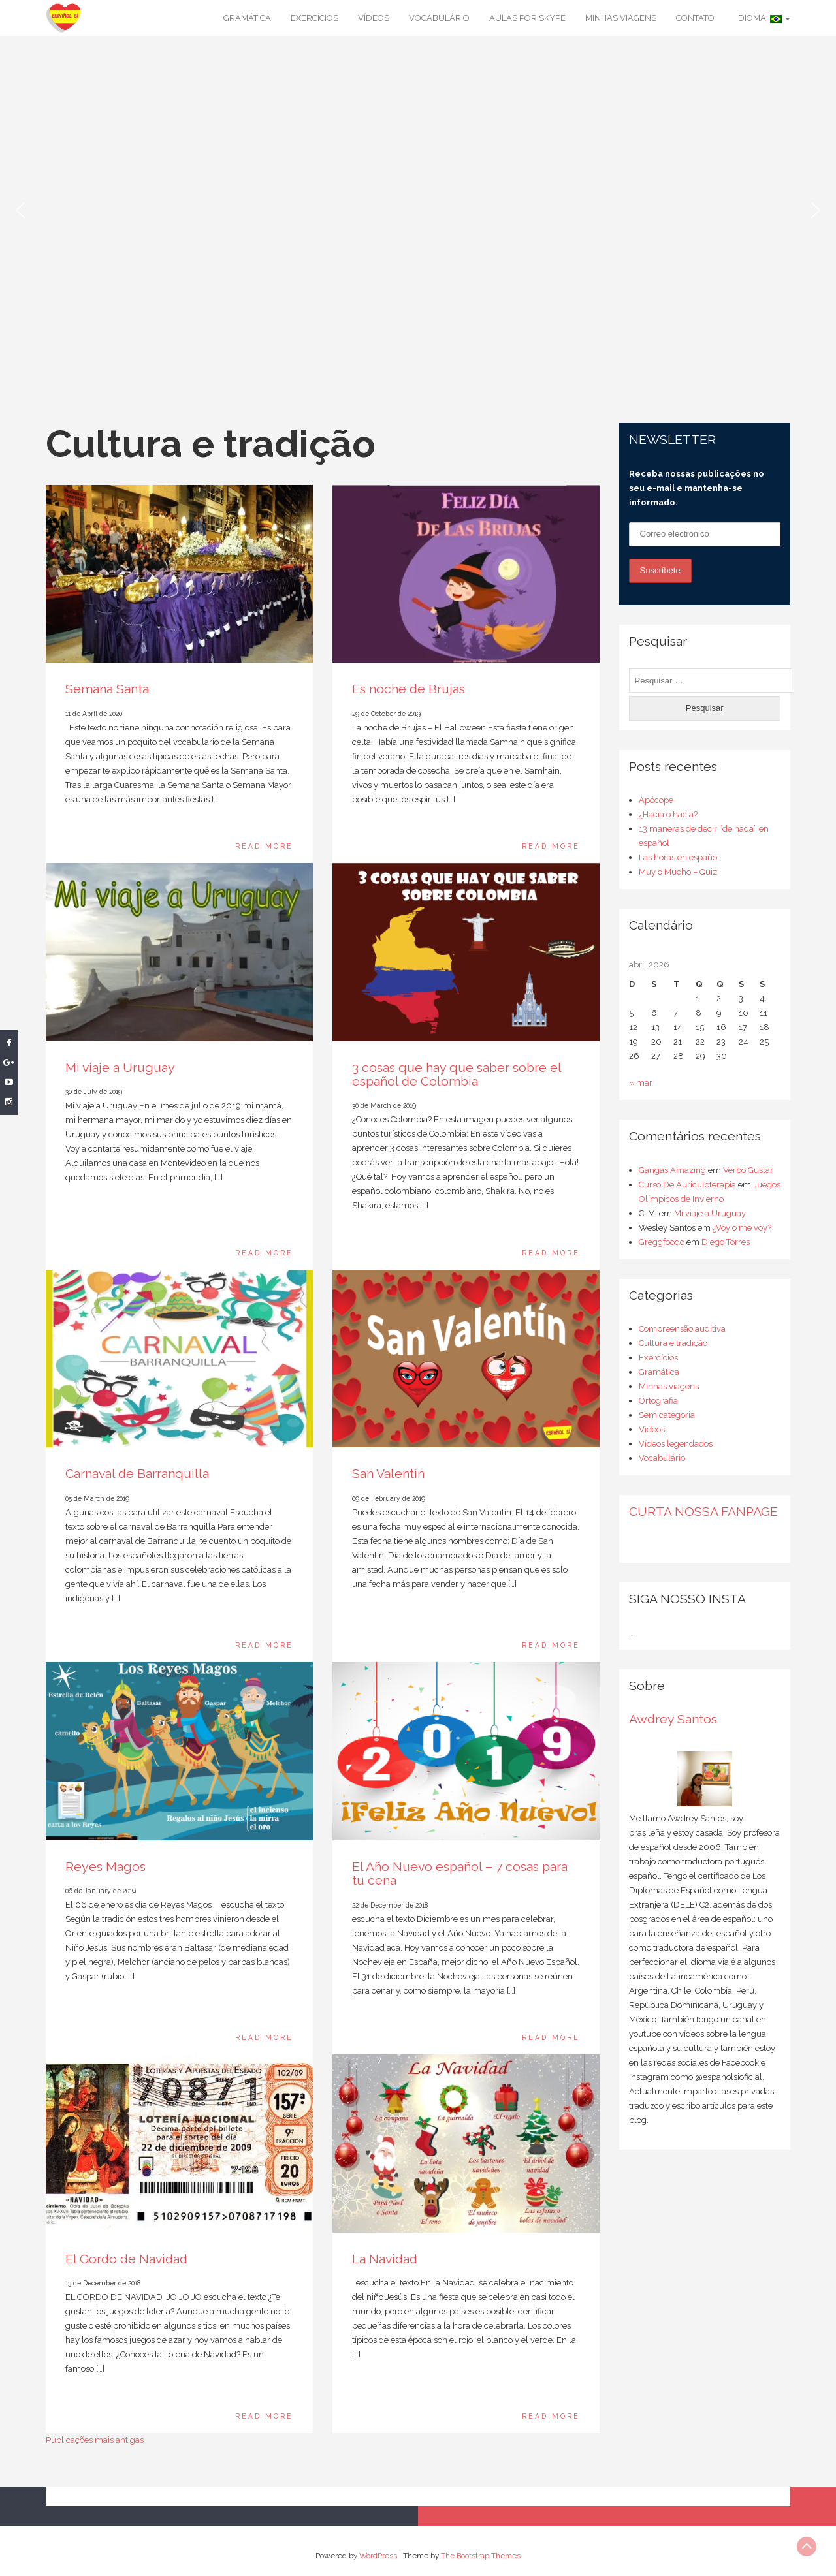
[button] (20, 210)
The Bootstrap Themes (481, 2555)
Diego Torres (725, 1242)
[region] (418, 210)
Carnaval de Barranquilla (137, 1473)
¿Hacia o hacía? (668, 814)
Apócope (656, 800)
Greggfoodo (661, 1242)
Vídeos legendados (676, 1444)
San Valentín (388, 1473)
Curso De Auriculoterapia (687, 1184)
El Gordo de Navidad (126, 2259)
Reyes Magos (105, 1866)
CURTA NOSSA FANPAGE (703, 1511)
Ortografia (658, 1401)
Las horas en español (679, 857)
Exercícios (314, 18)
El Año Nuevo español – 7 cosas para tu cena (460, 1873)
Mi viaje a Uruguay (120, 1067)
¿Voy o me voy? (742, 1228)
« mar (640, 1083)
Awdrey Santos (673, 1719)
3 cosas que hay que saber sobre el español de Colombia (456, 1074)
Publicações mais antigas (95, 2440)
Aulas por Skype (527, 18)
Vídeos (373, 18)
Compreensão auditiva (682, 1329)
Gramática (247, 18)
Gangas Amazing (672, 1170)
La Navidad (384, 2259)
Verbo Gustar (748, 1170)
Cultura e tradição (673, 1343)
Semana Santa (107, 689)
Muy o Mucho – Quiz (678, 872)
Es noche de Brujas (408, 689)
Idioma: (762, 18)
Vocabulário (439, 18)
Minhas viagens (620, 18)
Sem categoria (667, 1415)
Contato (695, 18)
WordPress (378, 2555)
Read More (264, 846)
